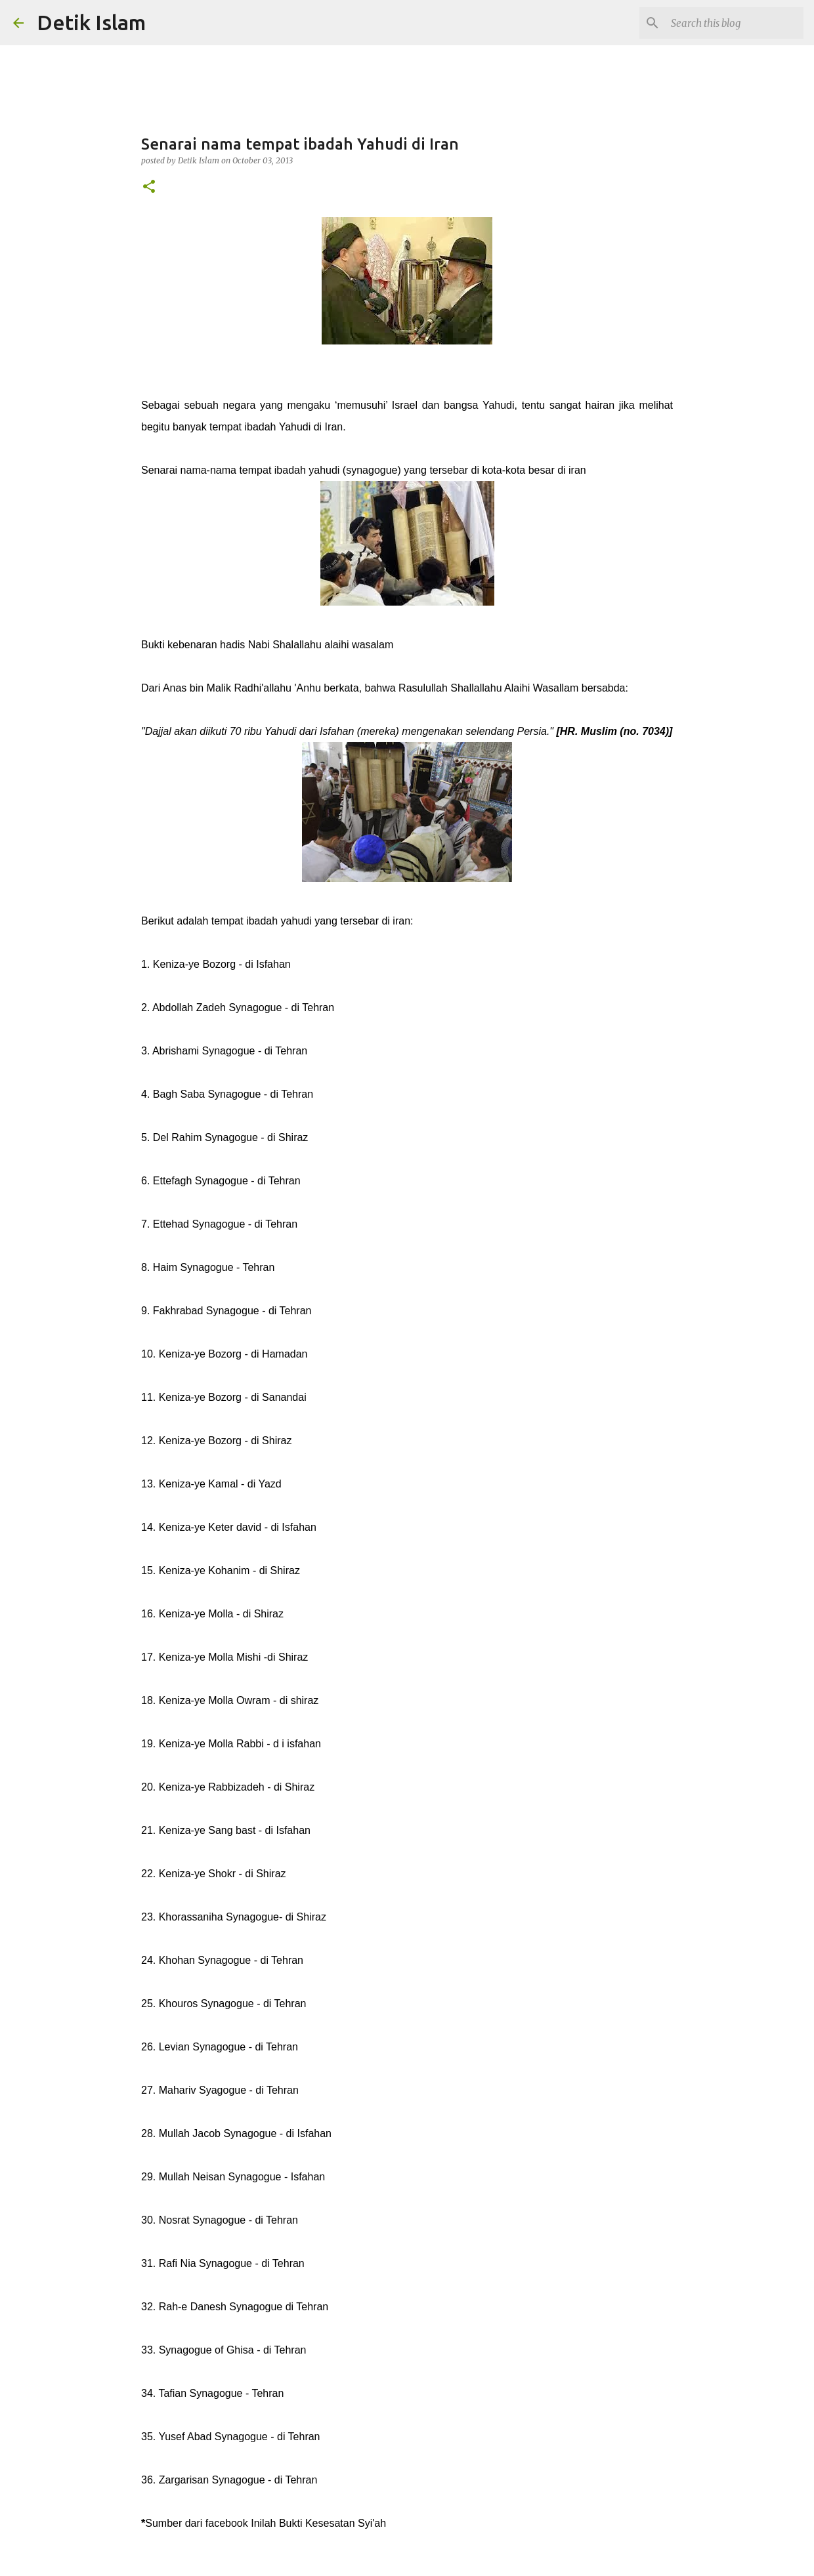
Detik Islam (91, 22)
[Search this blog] (734, 23)
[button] (149, 187)
